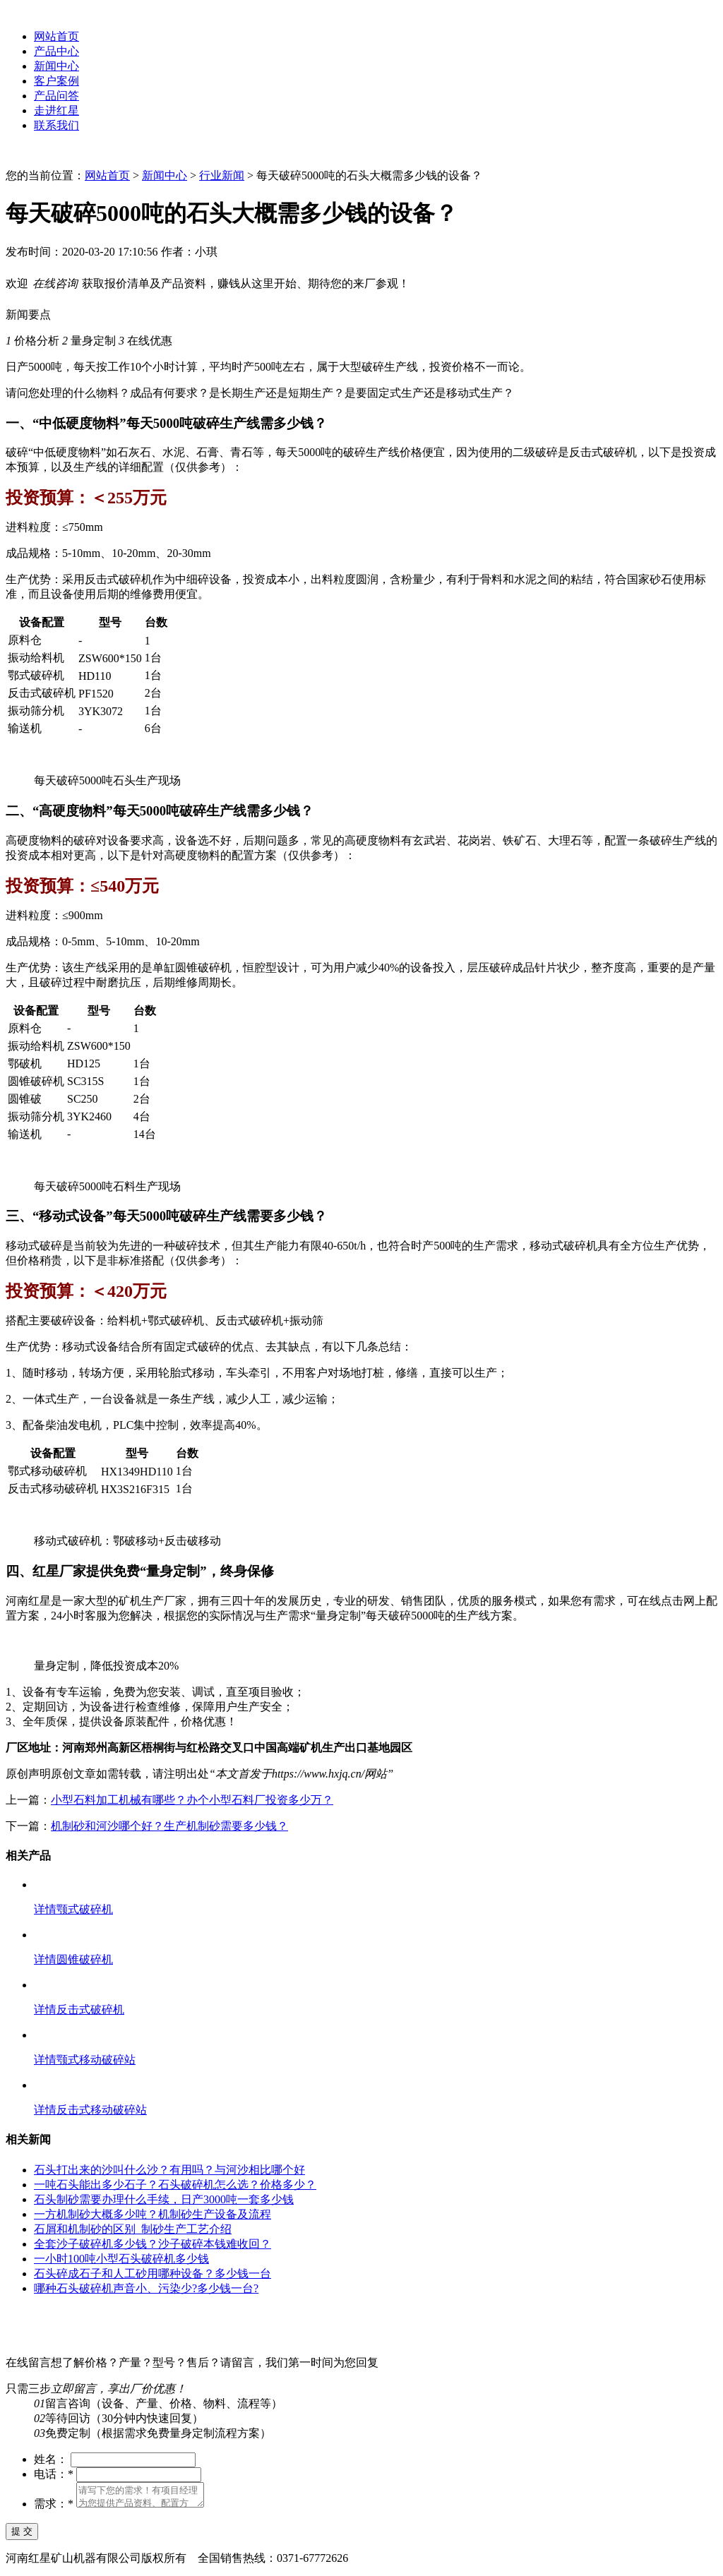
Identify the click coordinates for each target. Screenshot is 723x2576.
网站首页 (56, 36)
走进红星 (56, 110)
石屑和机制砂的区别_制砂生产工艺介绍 (133, 2229)
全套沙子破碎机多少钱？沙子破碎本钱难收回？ (152, 2244)
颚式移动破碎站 (96, 2060)
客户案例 (56, 81)
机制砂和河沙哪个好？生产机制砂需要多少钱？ (169, 1826)
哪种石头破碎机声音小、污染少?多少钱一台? (146, 2288)
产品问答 (56, 96)
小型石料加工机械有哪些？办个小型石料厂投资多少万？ (192, 1800)
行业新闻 (221, 175)
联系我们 (56, 125)
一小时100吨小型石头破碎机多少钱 (121, 2259)
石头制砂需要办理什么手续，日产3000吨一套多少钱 (164, 2199)
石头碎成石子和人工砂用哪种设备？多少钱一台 (152, 2274)
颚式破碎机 (84, 1909)
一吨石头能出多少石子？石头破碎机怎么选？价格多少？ (175, 2185)
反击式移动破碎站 (101, 2110)
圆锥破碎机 (84, 1959)
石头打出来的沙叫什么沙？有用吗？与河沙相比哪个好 (169, 2170)
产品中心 (56, 51)
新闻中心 (56, 66)
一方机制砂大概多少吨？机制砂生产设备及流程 (152, 2214)
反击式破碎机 (90, 2009)
